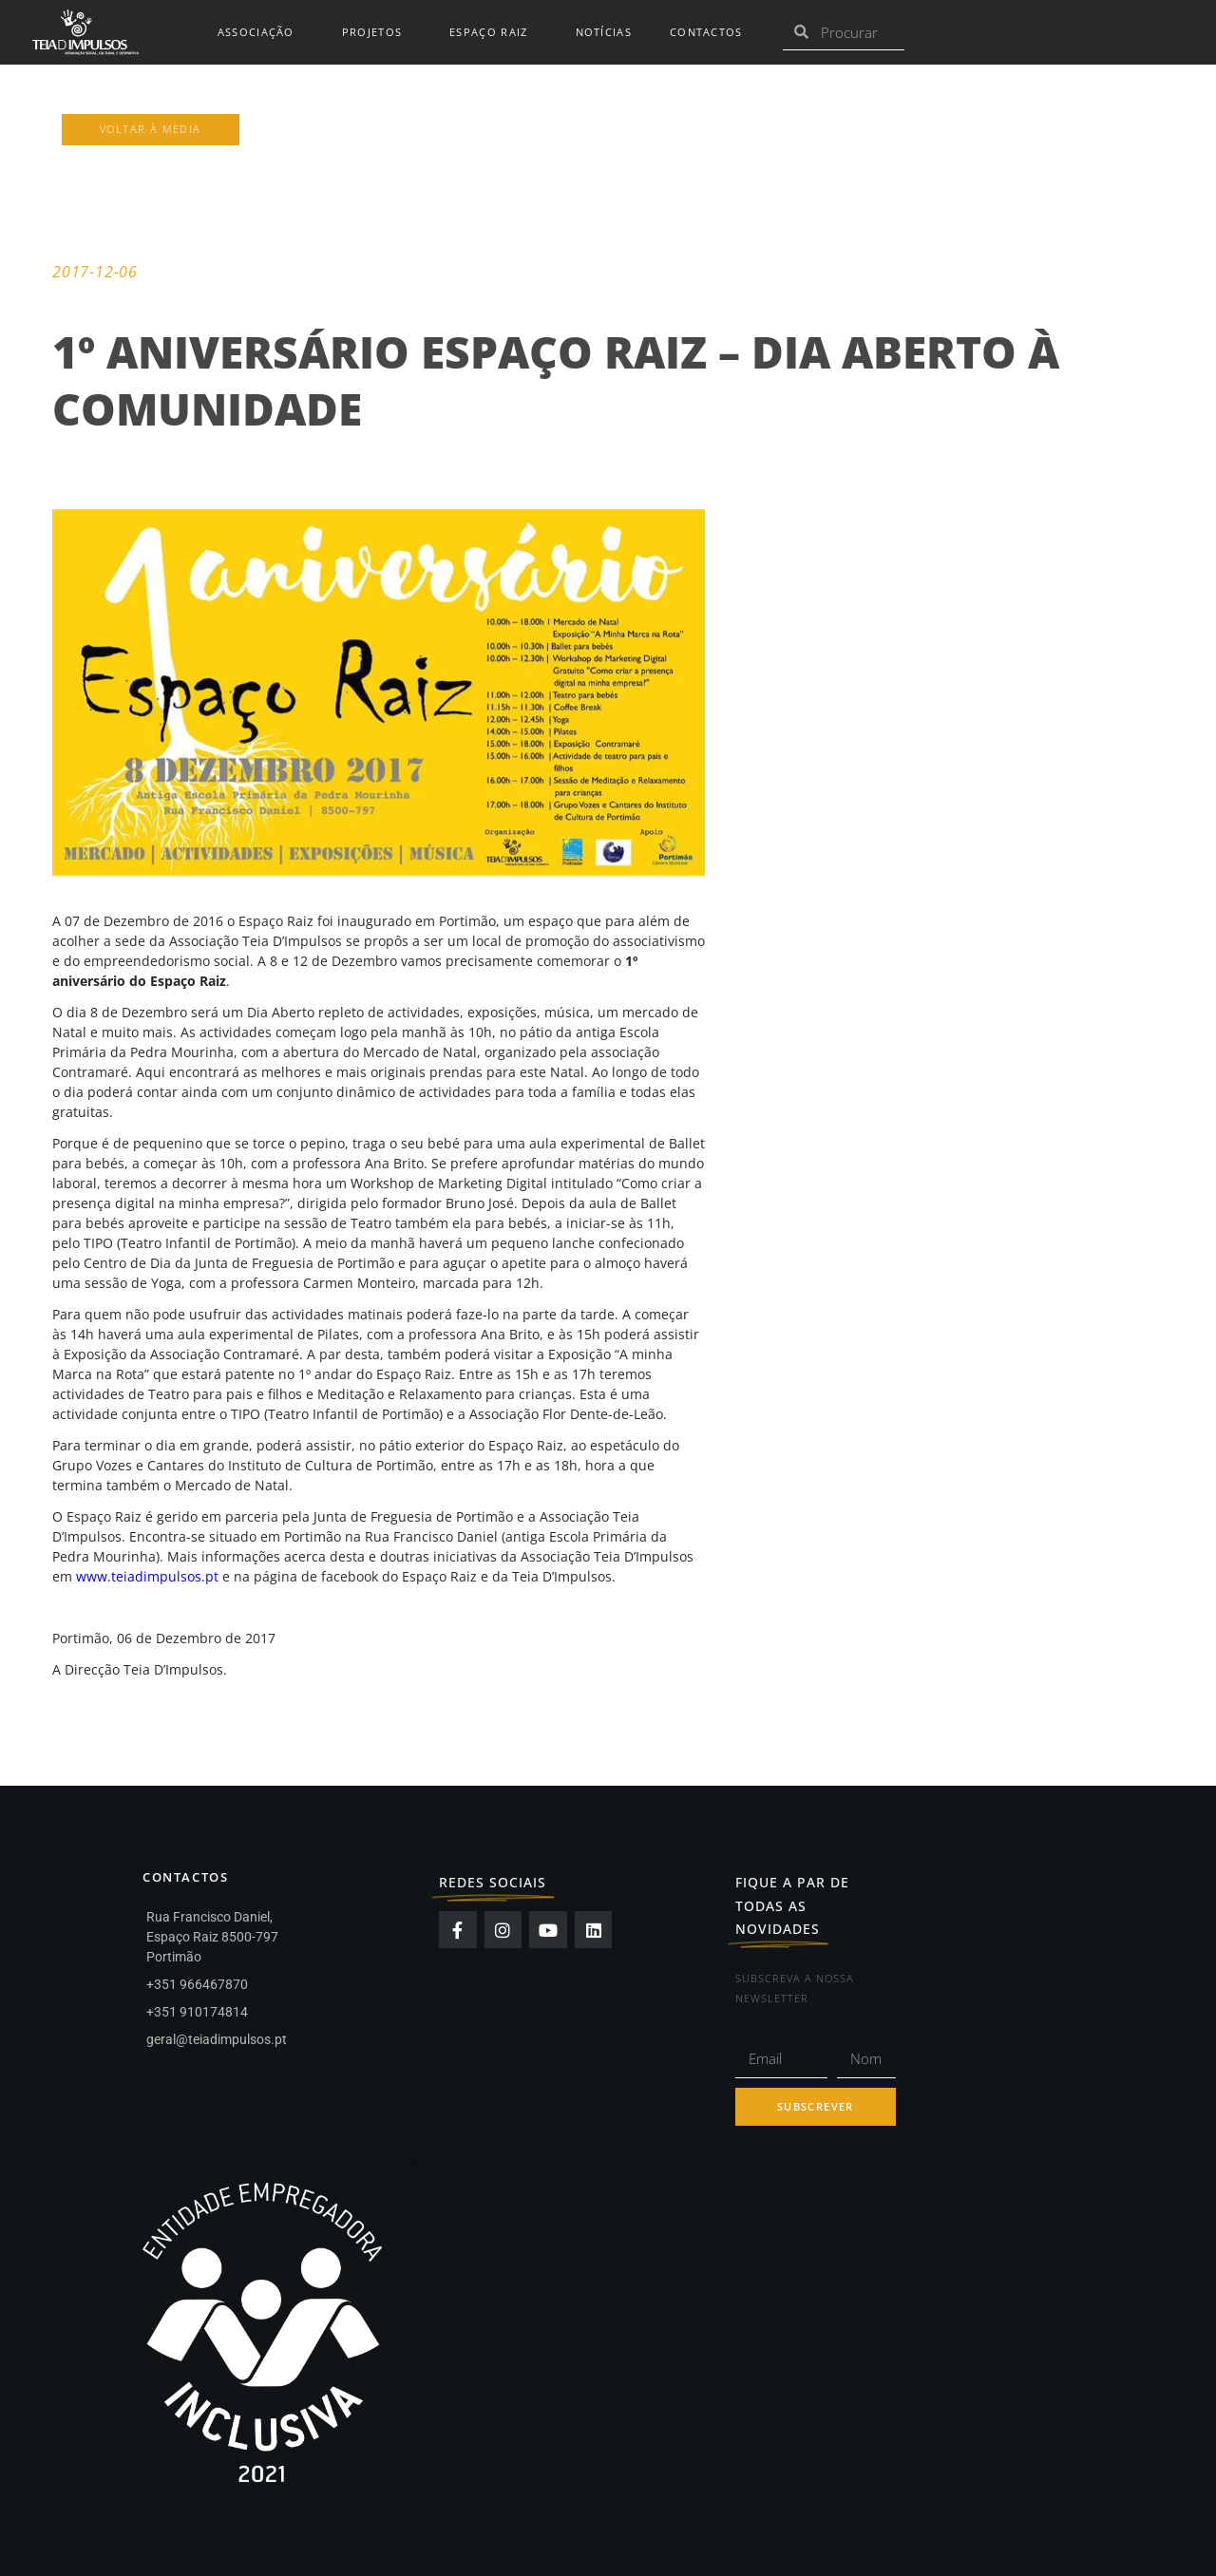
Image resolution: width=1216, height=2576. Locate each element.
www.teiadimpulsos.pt (147, 1576)
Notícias (604, 32)
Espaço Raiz (493, 32)
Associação (261, 32)
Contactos (706, 32)
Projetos (376, 32)
